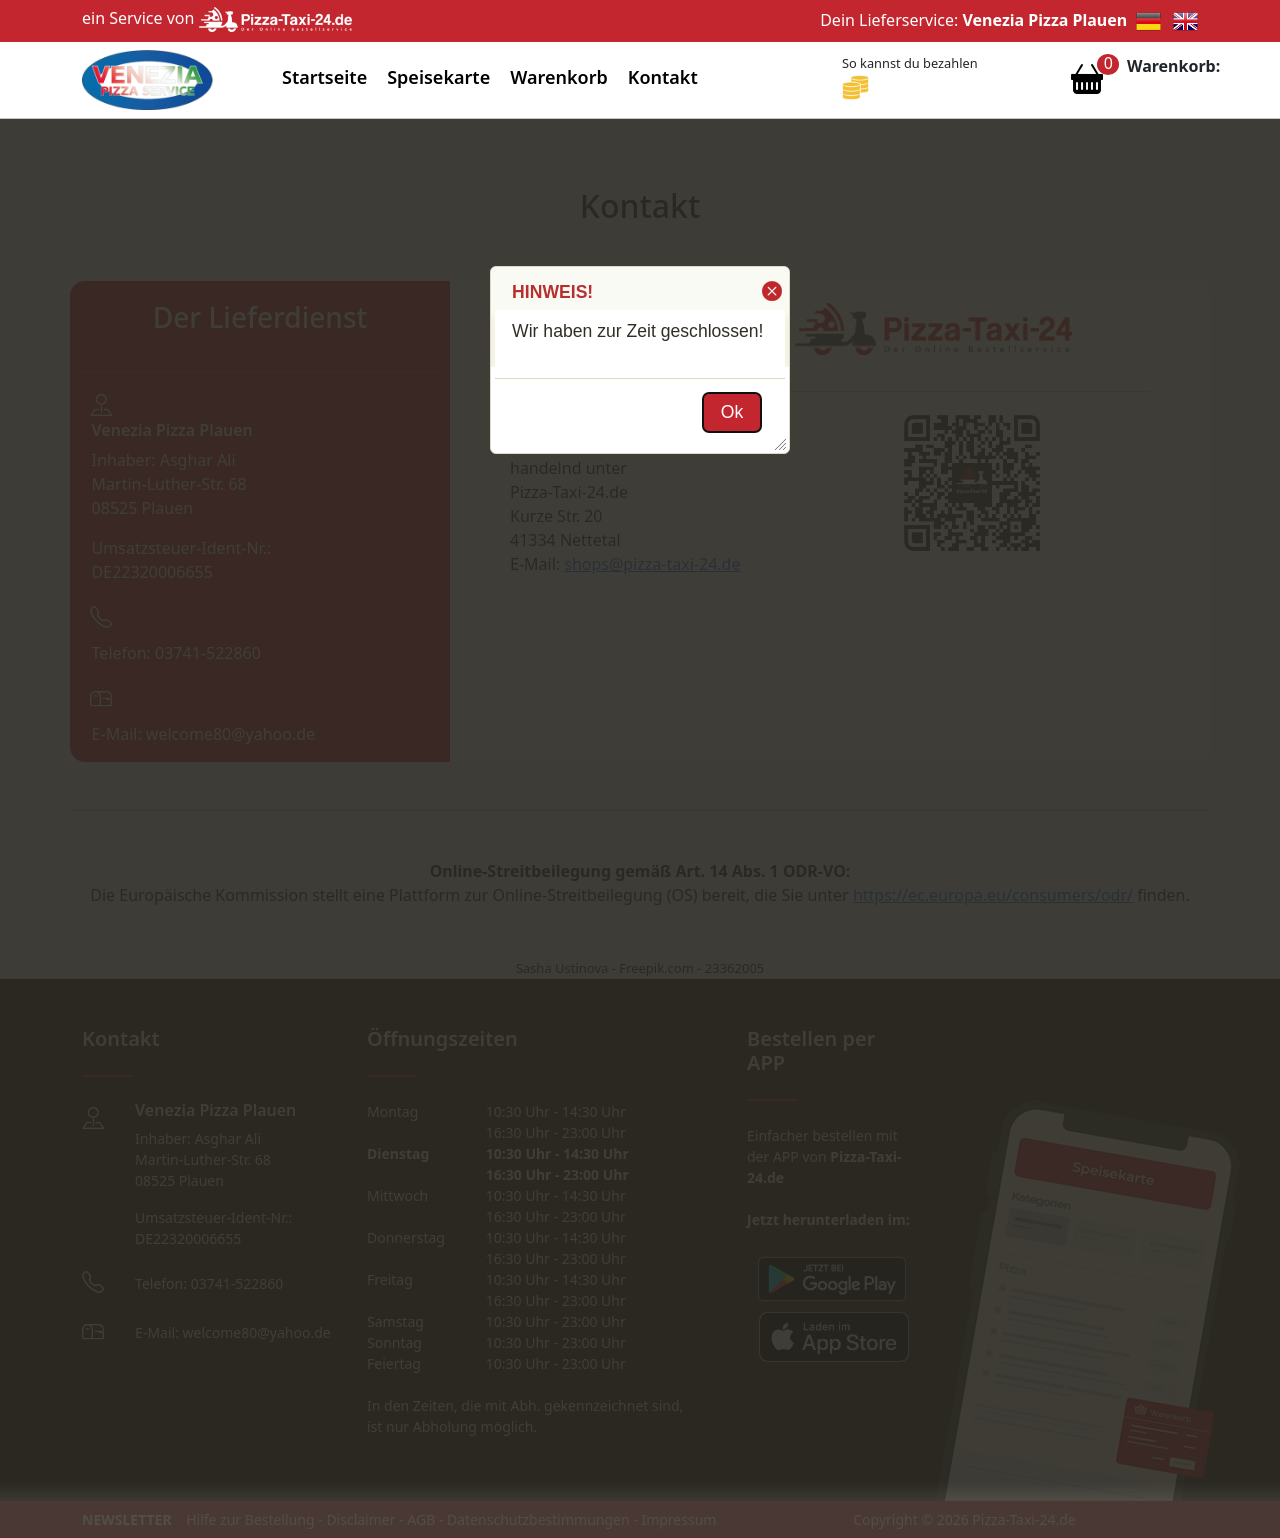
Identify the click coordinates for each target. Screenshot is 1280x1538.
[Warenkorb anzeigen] (1087, 84)
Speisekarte (438, 77)
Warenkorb (559, 77)
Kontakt (663, 77)
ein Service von (217, 18)
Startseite (324, 77)
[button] (770, 291)
